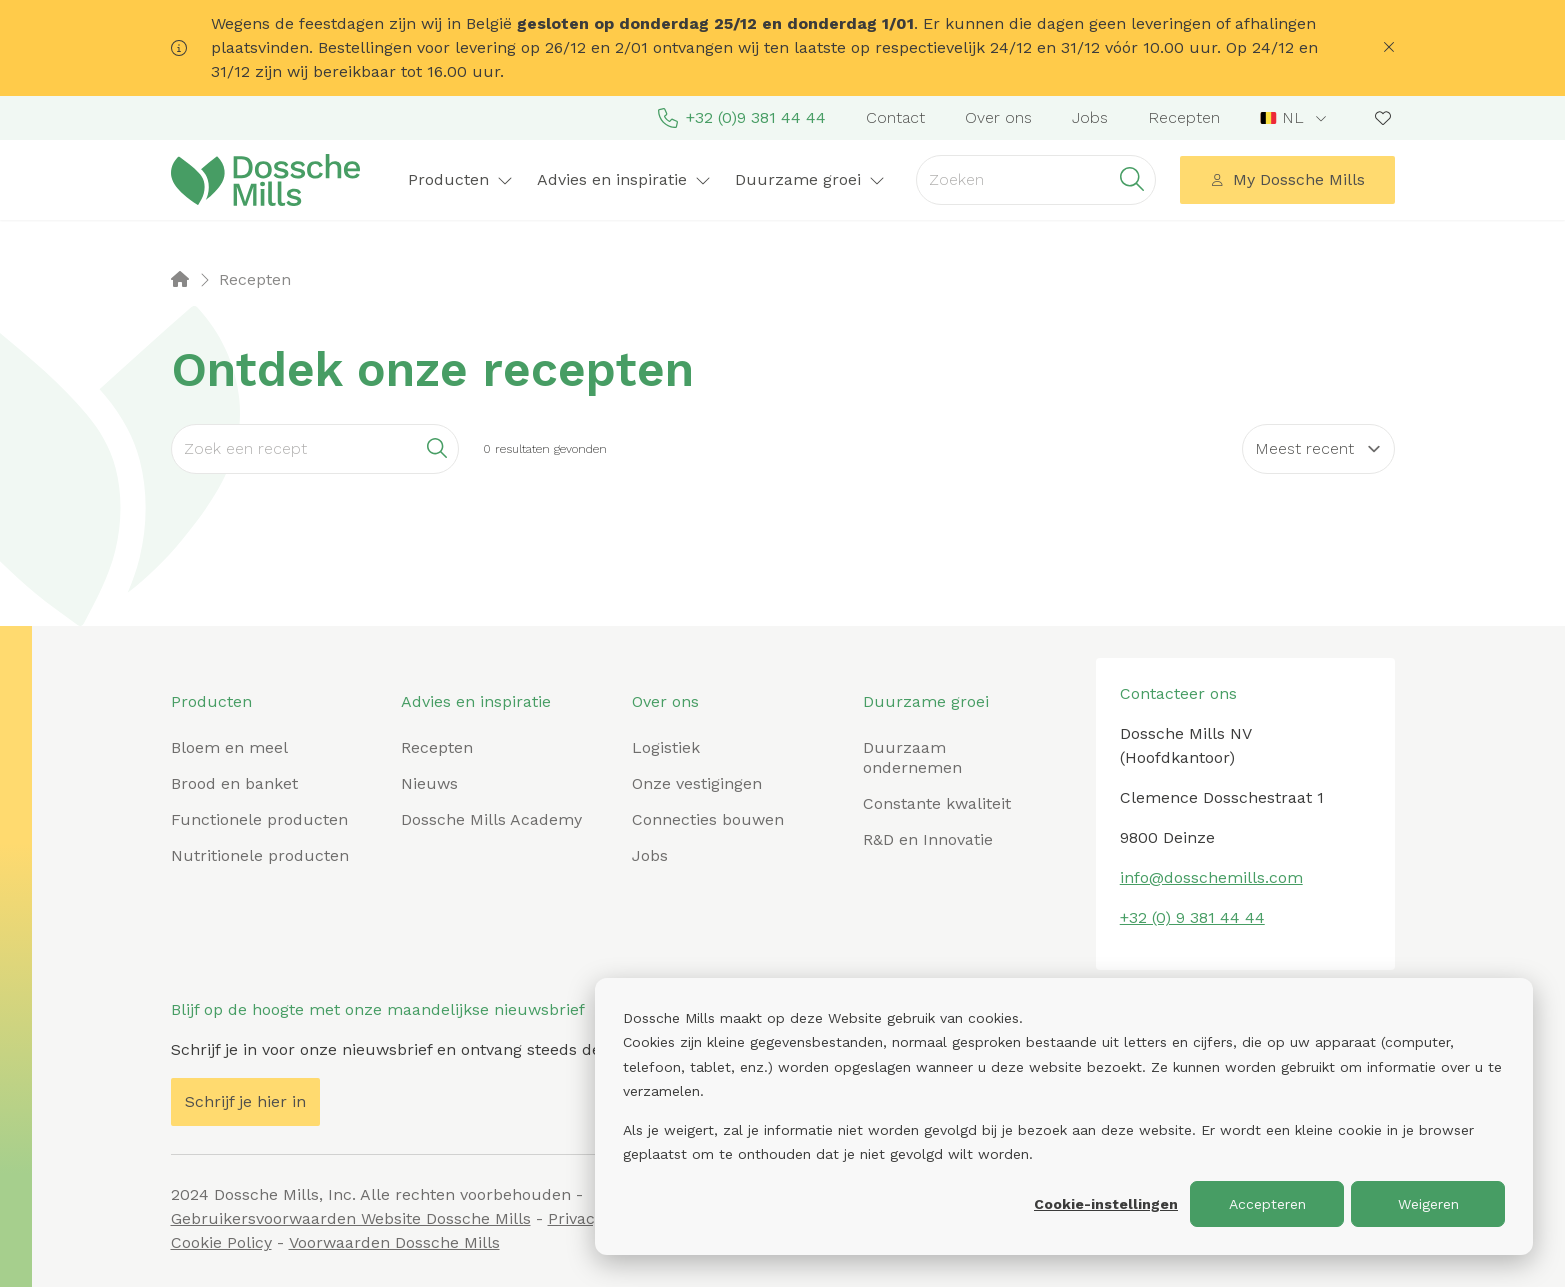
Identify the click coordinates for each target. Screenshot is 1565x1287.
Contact (895, 117)
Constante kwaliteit (937, 803)
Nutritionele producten (260, 855)
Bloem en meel (229, 747)
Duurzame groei (810, 179)
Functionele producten (259, 819)
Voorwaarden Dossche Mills (394, 1242)
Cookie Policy (221, 1242)
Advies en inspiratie (624, 179)
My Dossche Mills (1287, 179)
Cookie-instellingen (1106, 1204)
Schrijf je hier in (245, 1101)
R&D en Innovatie (928, 839)
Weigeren (1428, 1204)
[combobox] (1295, 118)
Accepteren (1267, 1204)
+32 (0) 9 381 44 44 (1192, 917)
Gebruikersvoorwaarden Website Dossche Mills (351, 1218)
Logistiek (666, 747)
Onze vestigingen (697, 783)
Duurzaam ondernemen (912, 757)
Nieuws (429, 783)
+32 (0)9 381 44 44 (742, 118)
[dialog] (1064, 1116)
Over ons (998, 117)
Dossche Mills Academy (491, 819)
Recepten (1184, 117)
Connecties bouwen (708, 819)
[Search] (315, 449)
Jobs (1090, 117)
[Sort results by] (1318, 449)
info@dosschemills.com (1211, 877)
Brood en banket (234, 783)
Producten (460, 179)
